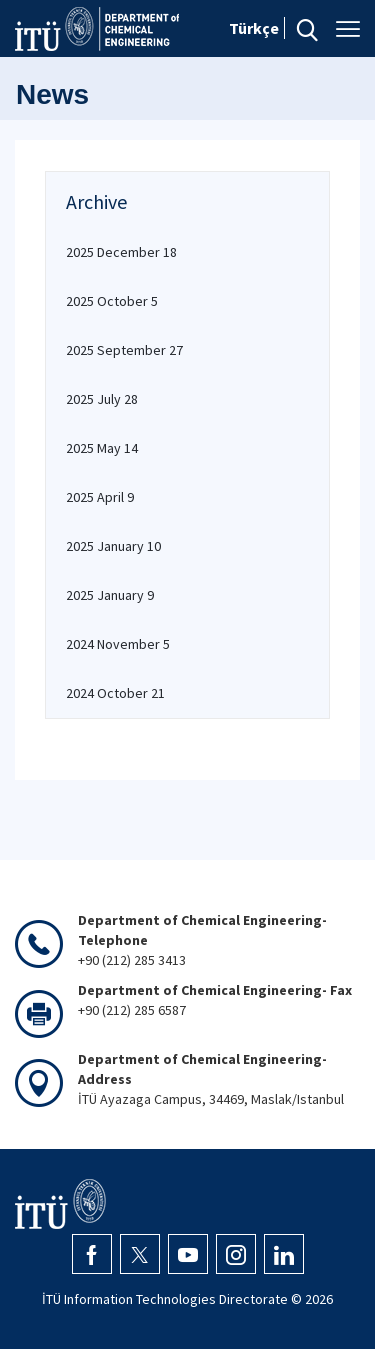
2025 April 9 (100, 497)
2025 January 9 (110, 595)
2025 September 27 (124, 350)
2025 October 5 (112, 301)
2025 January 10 (113, 546)
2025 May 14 (102, 448)
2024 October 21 (115, 693)
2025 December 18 (121, 252)
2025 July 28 (102, 399)
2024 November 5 (118, 644)
